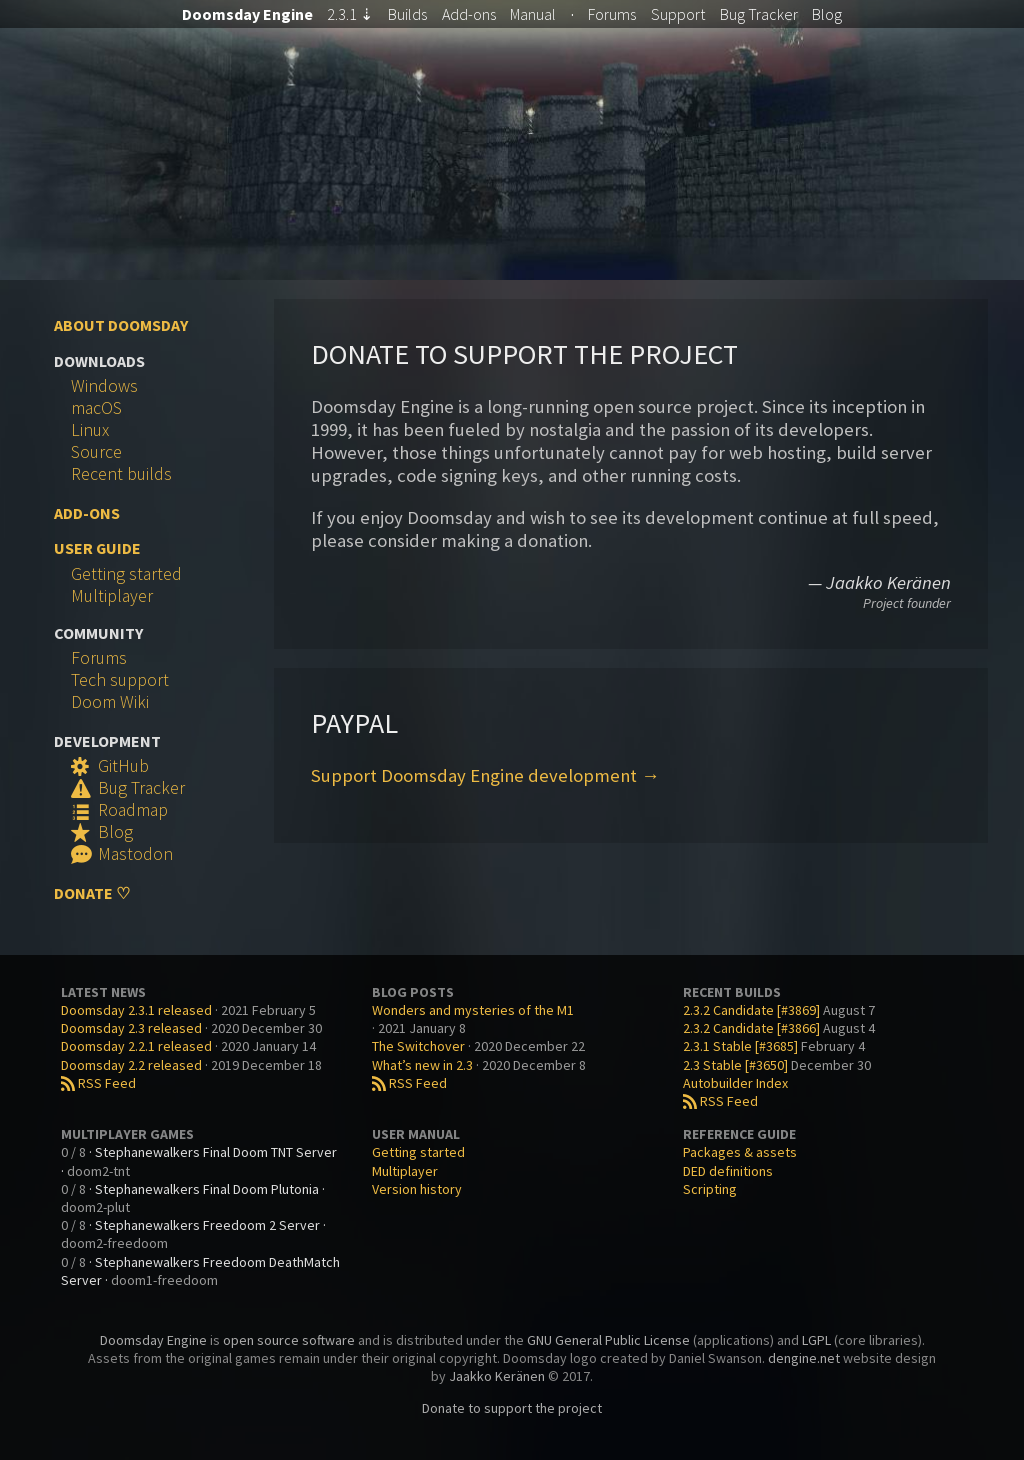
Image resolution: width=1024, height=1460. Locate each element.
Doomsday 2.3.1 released (136, 1010)
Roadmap (119, 810)
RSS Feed (98, 1083)
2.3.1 (350, 14)
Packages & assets (740, 1152)
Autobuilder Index (735, 1083)
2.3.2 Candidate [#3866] (751, 1028)
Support (678, 14)
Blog (827, 14)
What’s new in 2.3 (422, 1065)
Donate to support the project (512, 1408)
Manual (533, 14)
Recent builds (121, 474)
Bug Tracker (128, 788)
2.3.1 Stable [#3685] (740, 1046)
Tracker (759, 14)
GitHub (110, 766)
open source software (289, 1340)
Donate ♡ (92, 893)
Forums (612, 14)
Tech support (120, 680)
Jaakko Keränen (497, 1376)
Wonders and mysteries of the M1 (473, 1010)
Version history (417, 1189)
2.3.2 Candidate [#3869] (751, 1010)
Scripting (710, 1189)
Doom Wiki (110, 702)
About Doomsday (121, 325)
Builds (407, 14)
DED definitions (728, 1171)
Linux (90, 430)
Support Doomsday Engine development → (485, 775)
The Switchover (418, 1046)
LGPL (816, 1340)
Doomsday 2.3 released (131, 1028)
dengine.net (804, 1358)
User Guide (97, 548)
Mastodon (122, 854)
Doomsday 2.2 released (131, 1065)
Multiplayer (112, 596)
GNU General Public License (608, 1340)
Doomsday (247, 14)
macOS (96, 408)
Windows (104, 386)
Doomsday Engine (153, 1340)
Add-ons (469, 14)
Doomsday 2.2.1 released (136, 1046)
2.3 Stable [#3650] (735, 1065)
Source (96, 452)
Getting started (126, 574)
